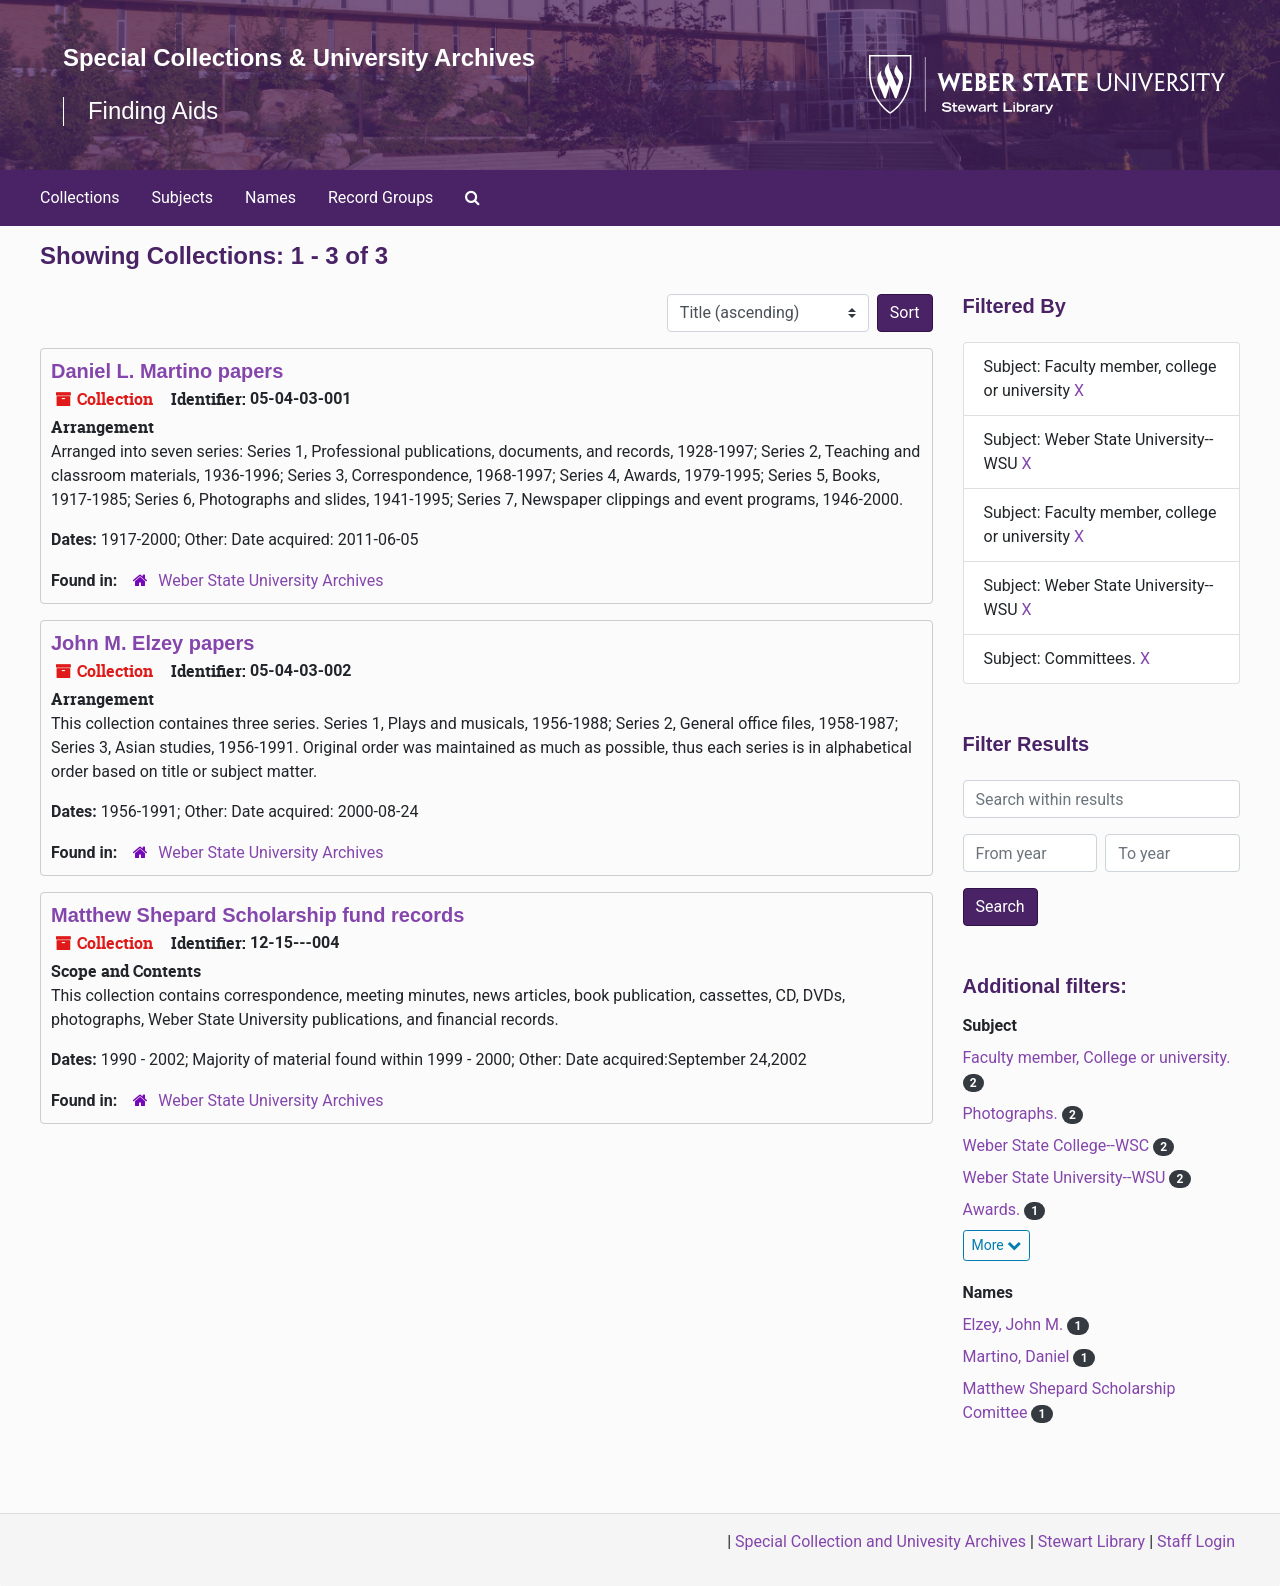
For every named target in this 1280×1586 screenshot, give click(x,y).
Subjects (182, 197)
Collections (80, 197)
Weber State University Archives (270, 580)
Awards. (994, 1209)
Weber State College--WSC (1058, 1145)
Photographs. (1012, 1113)
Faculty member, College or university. (1097, 1057)
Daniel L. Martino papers (167, 371)
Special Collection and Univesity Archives (880, 1541)
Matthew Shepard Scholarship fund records (257, 915)
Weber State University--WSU (1066, 1177)
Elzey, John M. (1015, 1324)
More (997, 1245)
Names (270, 197)
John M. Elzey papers (152, 643)
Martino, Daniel (1018, 1356)
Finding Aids (153, 110)
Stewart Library (1091, 1541)
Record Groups (380, 197)
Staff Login (1196, 1541)
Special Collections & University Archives (300, 57)
